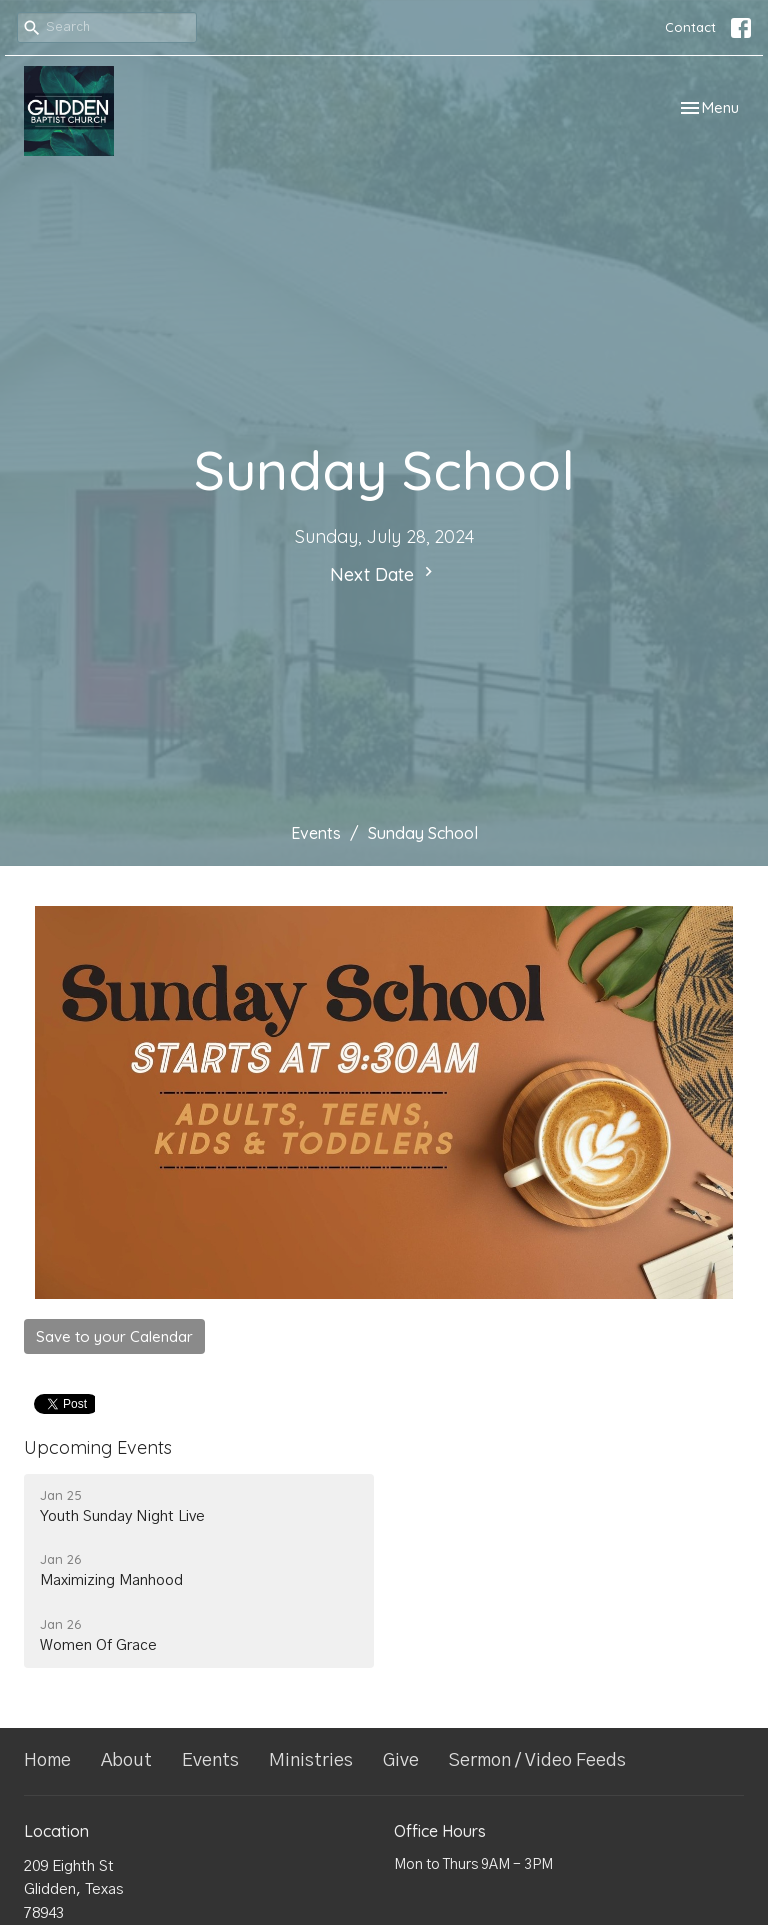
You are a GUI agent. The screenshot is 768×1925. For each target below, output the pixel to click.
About (126, 1761)
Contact (690, 27)
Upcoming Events (98, 1447)
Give (401, 1761)
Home (47, 1761)
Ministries (311, 1761)
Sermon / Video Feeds (537, 1761)
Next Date (384, 574)
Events (316, 833)
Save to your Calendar (114, 1336)
